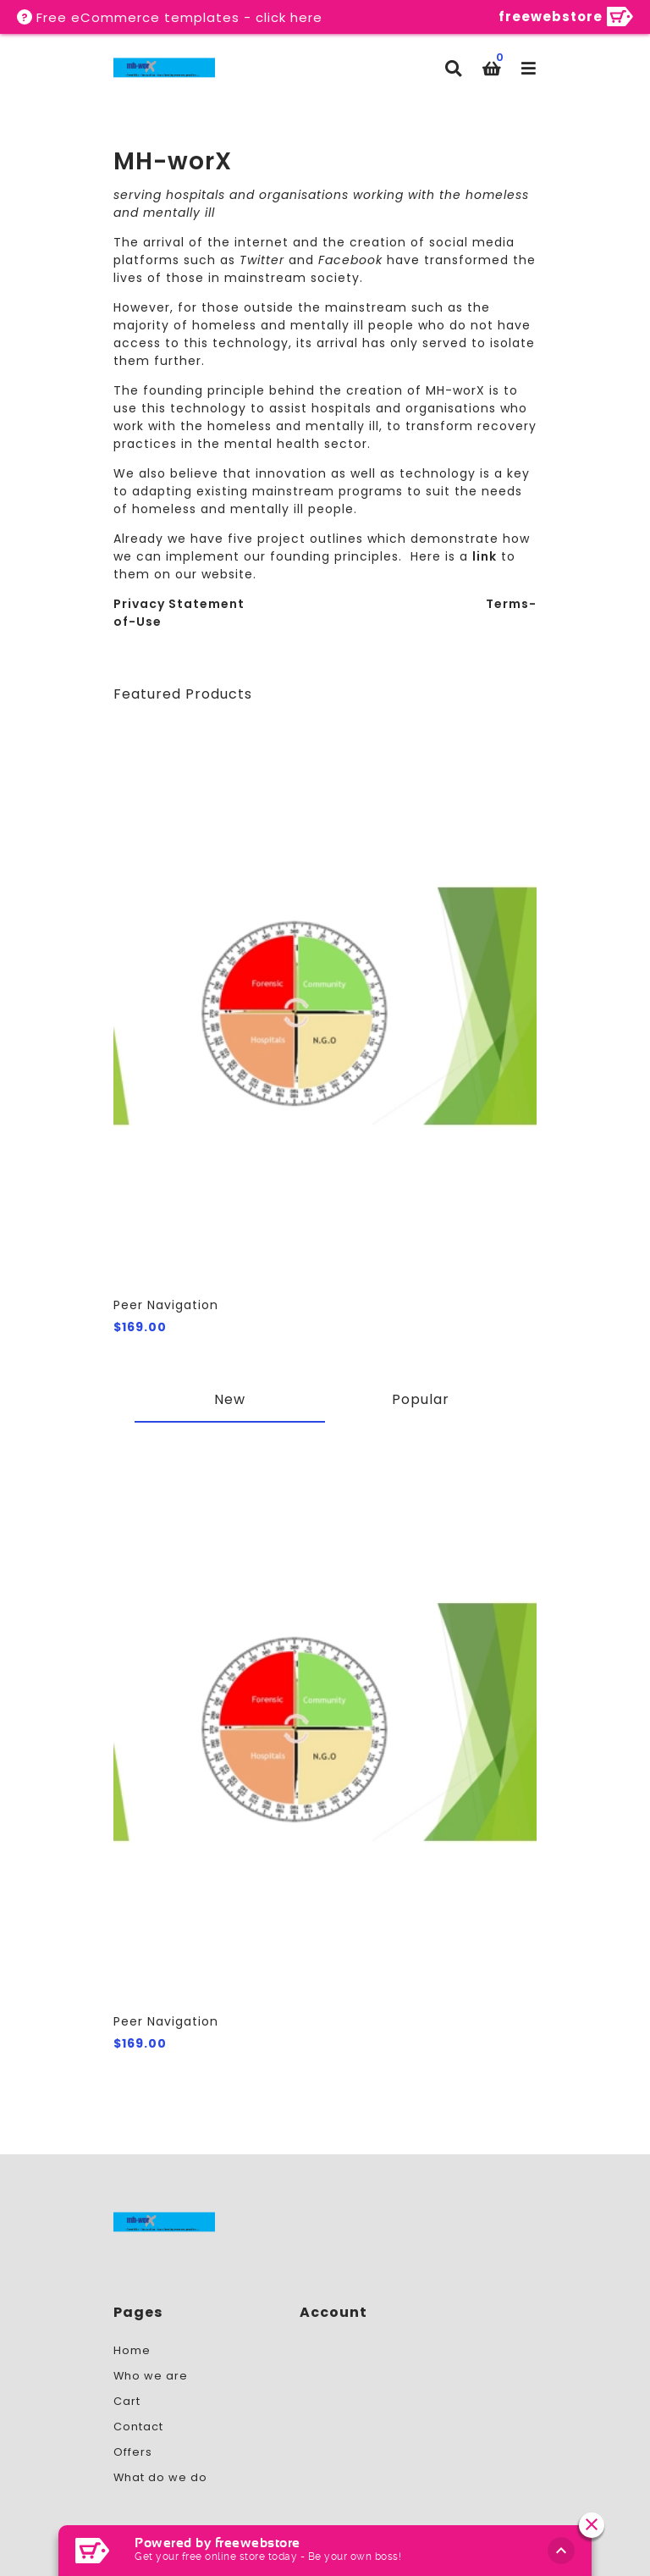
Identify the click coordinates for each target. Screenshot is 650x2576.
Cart (126, 2401)
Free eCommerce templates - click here (179, 17)
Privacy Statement (179, 603)
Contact (138, 2426)
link (484, 556)
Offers (132, 2452)
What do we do (160, 2477)
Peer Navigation (165, 1304)
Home (132, 2350)
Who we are (150, 2376)
